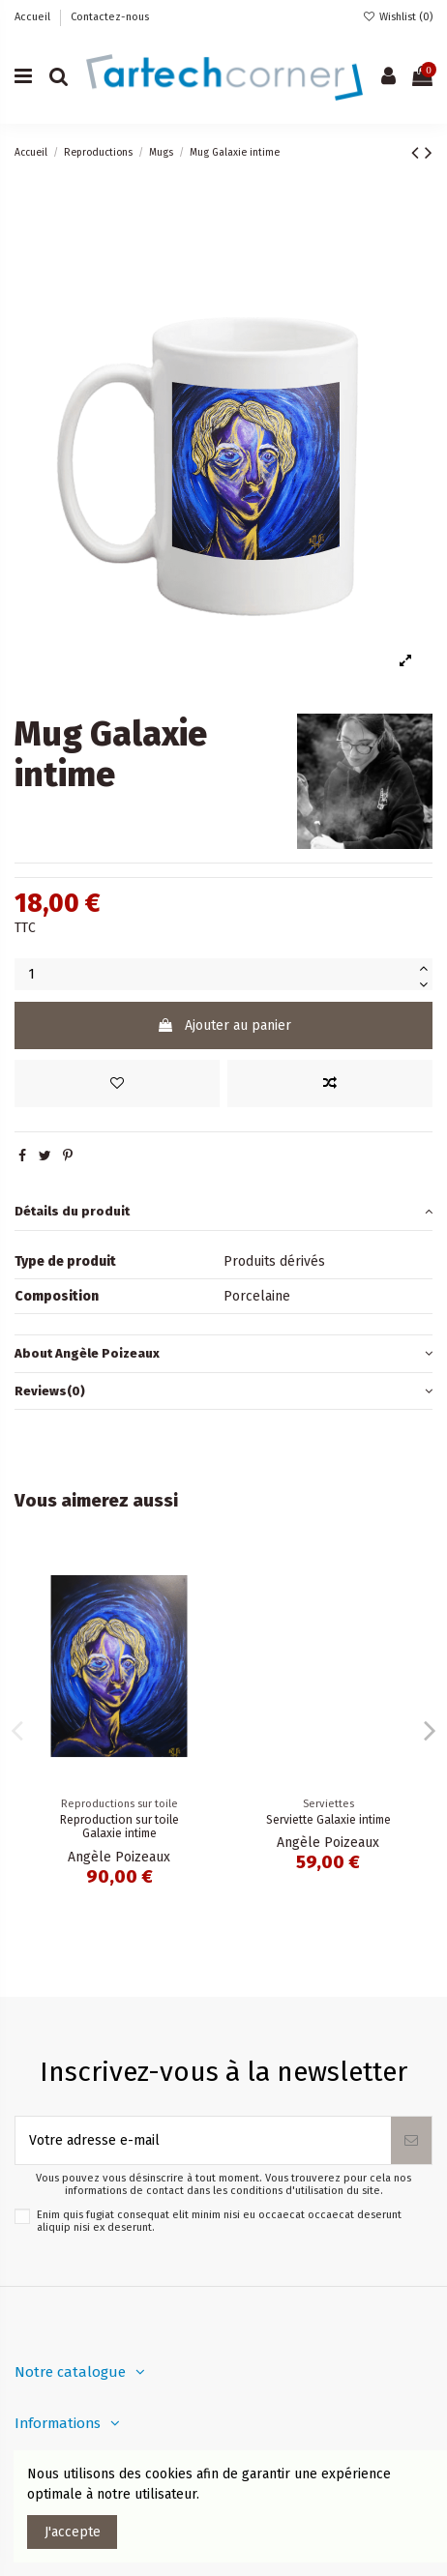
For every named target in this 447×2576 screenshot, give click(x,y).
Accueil (34, 17)
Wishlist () (397, 17)
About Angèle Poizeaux (223, 1353)
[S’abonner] (411, 2140)
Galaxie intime (119, 1820)
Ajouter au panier (224, 1025)
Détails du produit (223, 1211)
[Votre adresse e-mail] (203, 2140)
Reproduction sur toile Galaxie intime (328, 1827)
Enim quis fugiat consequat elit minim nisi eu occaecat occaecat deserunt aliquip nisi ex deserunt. (219, 2221)
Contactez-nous (110, 17)
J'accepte (73, 2532)
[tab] (223, 1212)
